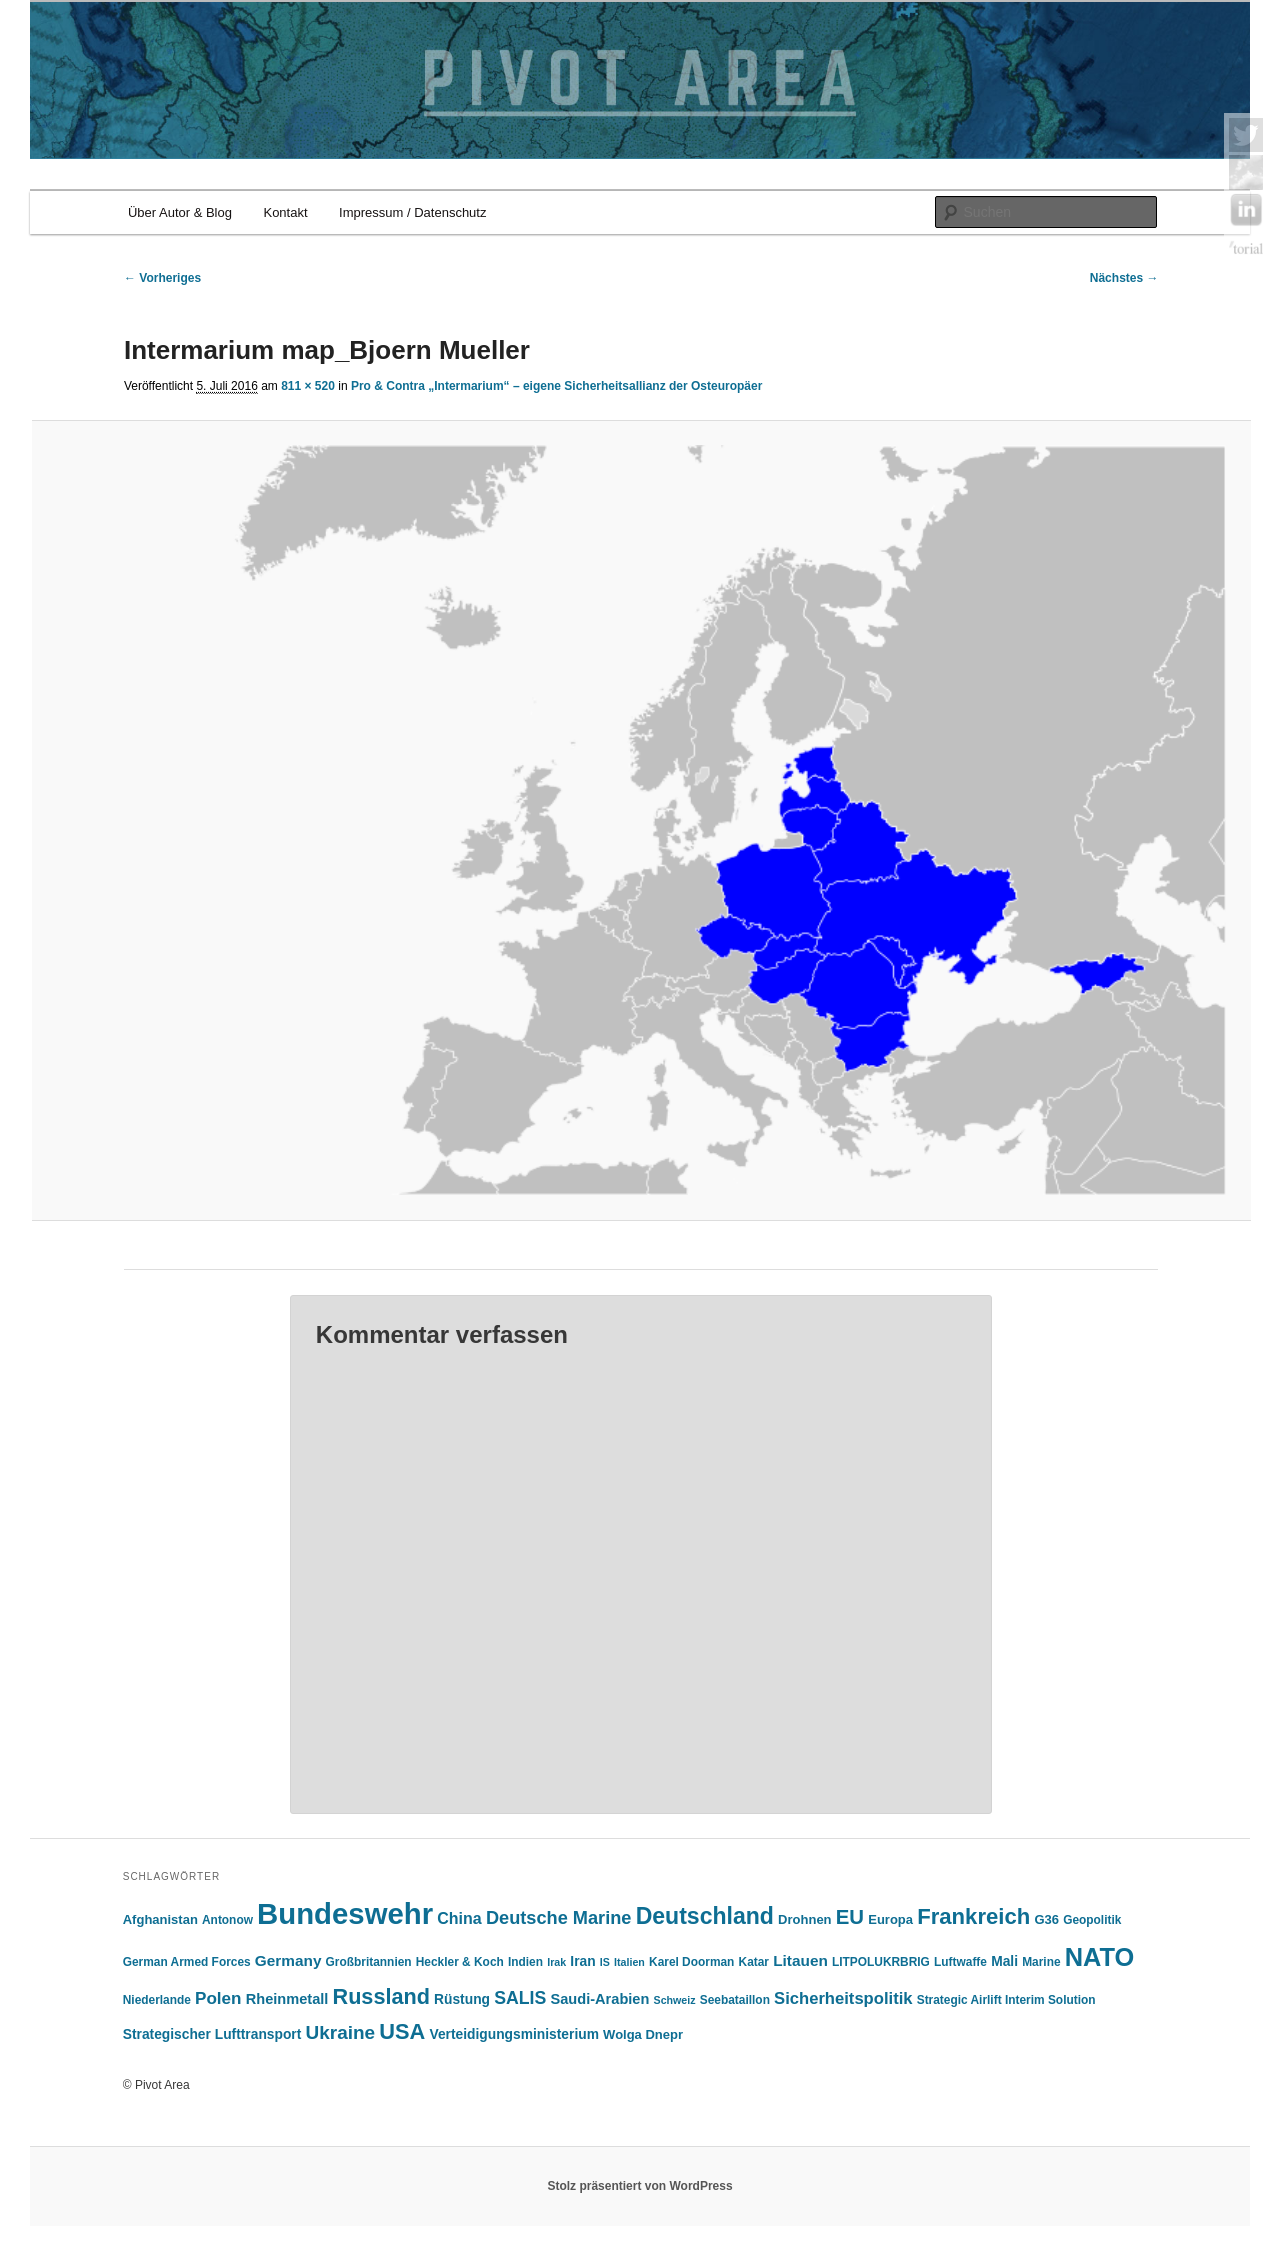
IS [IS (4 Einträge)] (605, 1962)
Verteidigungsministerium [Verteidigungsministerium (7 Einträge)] (513, 2034)
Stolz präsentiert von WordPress (639, 2186)
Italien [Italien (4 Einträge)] (629, 1962)
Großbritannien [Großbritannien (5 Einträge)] (369, 1962)
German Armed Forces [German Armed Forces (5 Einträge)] (187, 1962)
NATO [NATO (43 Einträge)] (1100, 1957)
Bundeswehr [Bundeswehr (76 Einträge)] (345, 1913)
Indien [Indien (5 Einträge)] (525, 1962)
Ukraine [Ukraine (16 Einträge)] (341, 2032)
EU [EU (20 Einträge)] (850, 1917)
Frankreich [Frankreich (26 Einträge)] (973, 1916)
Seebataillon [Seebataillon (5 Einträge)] (735, 2000)
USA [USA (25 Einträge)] (402, 2031)
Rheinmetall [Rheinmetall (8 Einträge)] (287, 1999)
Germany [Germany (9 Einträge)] (288, 1960)
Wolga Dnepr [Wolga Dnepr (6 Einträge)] (643, 2034)
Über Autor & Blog (180, 212)
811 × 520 (308, 386)
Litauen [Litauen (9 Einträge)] (800, 1960)
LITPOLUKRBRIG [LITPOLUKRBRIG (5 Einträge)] (881, 1962)
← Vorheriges (162, 278)
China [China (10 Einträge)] (459, 1918)
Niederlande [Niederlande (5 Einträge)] (157, 2000)
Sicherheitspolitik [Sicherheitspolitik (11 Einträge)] (843, 1998)
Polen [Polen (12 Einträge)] (218, 1998)
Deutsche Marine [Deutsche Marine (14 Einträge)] (559, 1918)
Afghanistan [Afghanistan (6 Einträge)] (160, 1919)
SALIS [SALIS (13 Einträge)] (520, 1998)
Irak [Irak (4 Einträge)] (556, 1962)
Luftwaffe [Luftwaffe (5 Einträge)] (960, 1962)
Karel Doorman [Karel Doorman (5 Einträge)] (691, 1962)
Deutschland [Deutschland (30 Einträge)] (705, 1916)
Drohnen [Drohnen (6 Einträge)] (804, 1919)
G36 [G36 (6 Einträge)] (1046, 1919)
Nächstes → (1124, 278)
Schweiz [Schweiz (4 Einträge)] (675, 2000)
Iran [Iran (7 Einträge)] (582, 1961)
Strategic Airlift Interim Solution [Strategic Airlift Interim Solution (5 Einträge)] (1006, 2000)
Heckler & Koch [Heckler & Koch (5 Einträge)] (460, 1962)
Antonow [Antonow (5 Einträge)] (227, 1920)
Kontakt (285, 212)
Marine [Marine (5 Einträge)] (1041, 1962)
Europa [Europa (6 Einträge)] (890, 1919)
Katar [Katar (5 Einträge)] (754, 1962)
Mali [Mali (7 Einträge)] (1004, 1961)
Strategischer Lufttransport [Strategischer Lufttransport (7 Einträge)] (212, 2034)
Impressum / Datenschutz (412, 212)
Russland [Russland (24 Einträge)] (381, 1996)
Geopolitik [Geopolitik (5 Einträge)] (1092, 1920)
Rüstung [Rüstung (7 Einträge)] (462, 1999)
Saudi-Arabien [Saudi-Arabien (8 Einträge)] (600, 1999)
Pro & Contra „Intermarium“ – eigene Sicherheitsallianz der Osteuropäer (556, 386)
